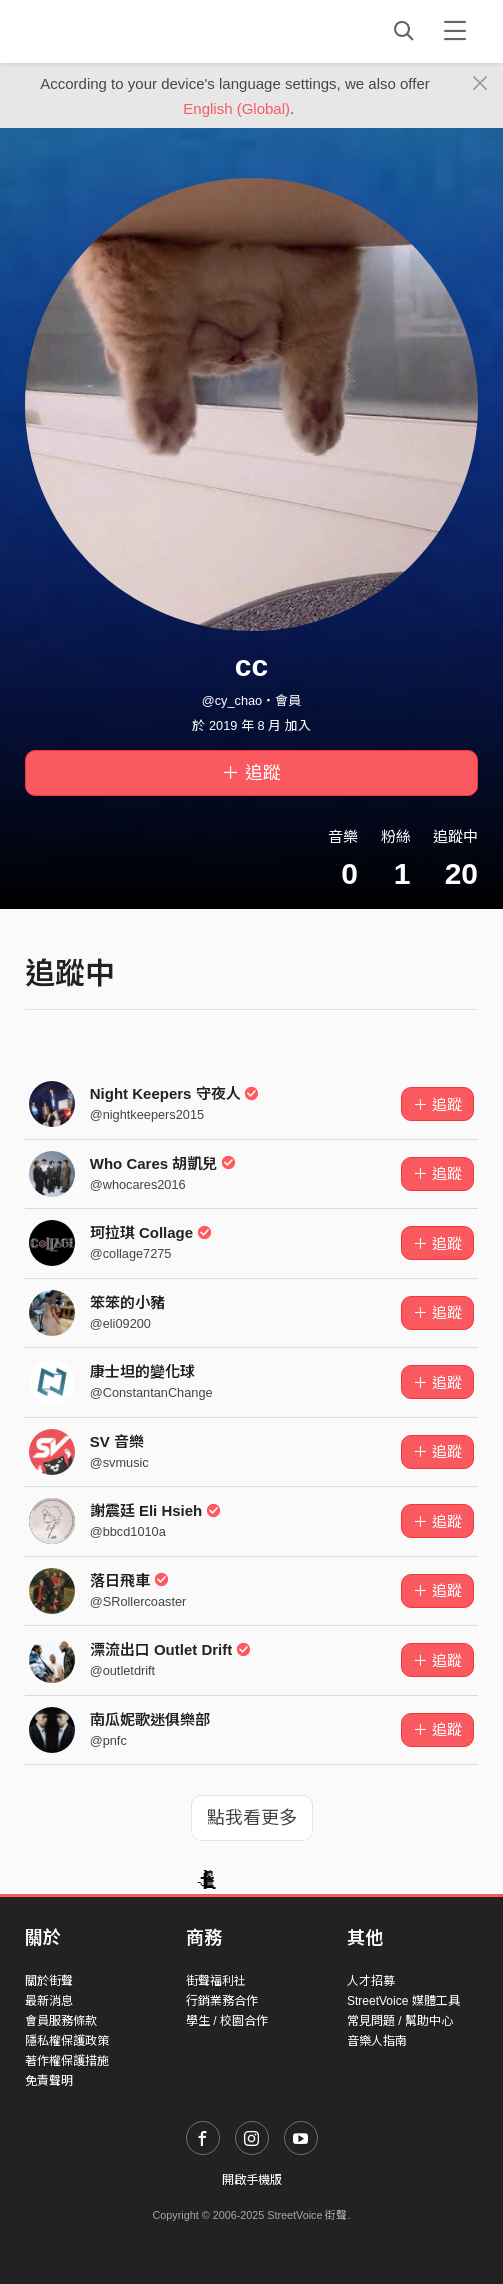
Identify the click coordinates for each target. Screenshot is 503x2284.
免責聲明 (49, 2081)
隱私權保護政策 (67, 2041)
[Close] (480, 84)
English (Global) (236, 108)
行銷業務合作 (222, 2001)
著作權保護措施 (67, 2061)
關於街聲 (49, 1981)
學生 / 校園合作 (227, 2021)
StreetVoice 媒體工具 (403, 2001)
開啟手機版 (252, 2180)
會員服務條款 (61, 2021)
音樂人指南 (377, 2041)
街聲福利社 (216, 1981)
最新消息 (49, 2001)
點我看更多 (252, 1818)
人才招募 (371, 1981)
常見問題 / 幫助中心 (400, 2021)
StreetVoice (107, 31)
